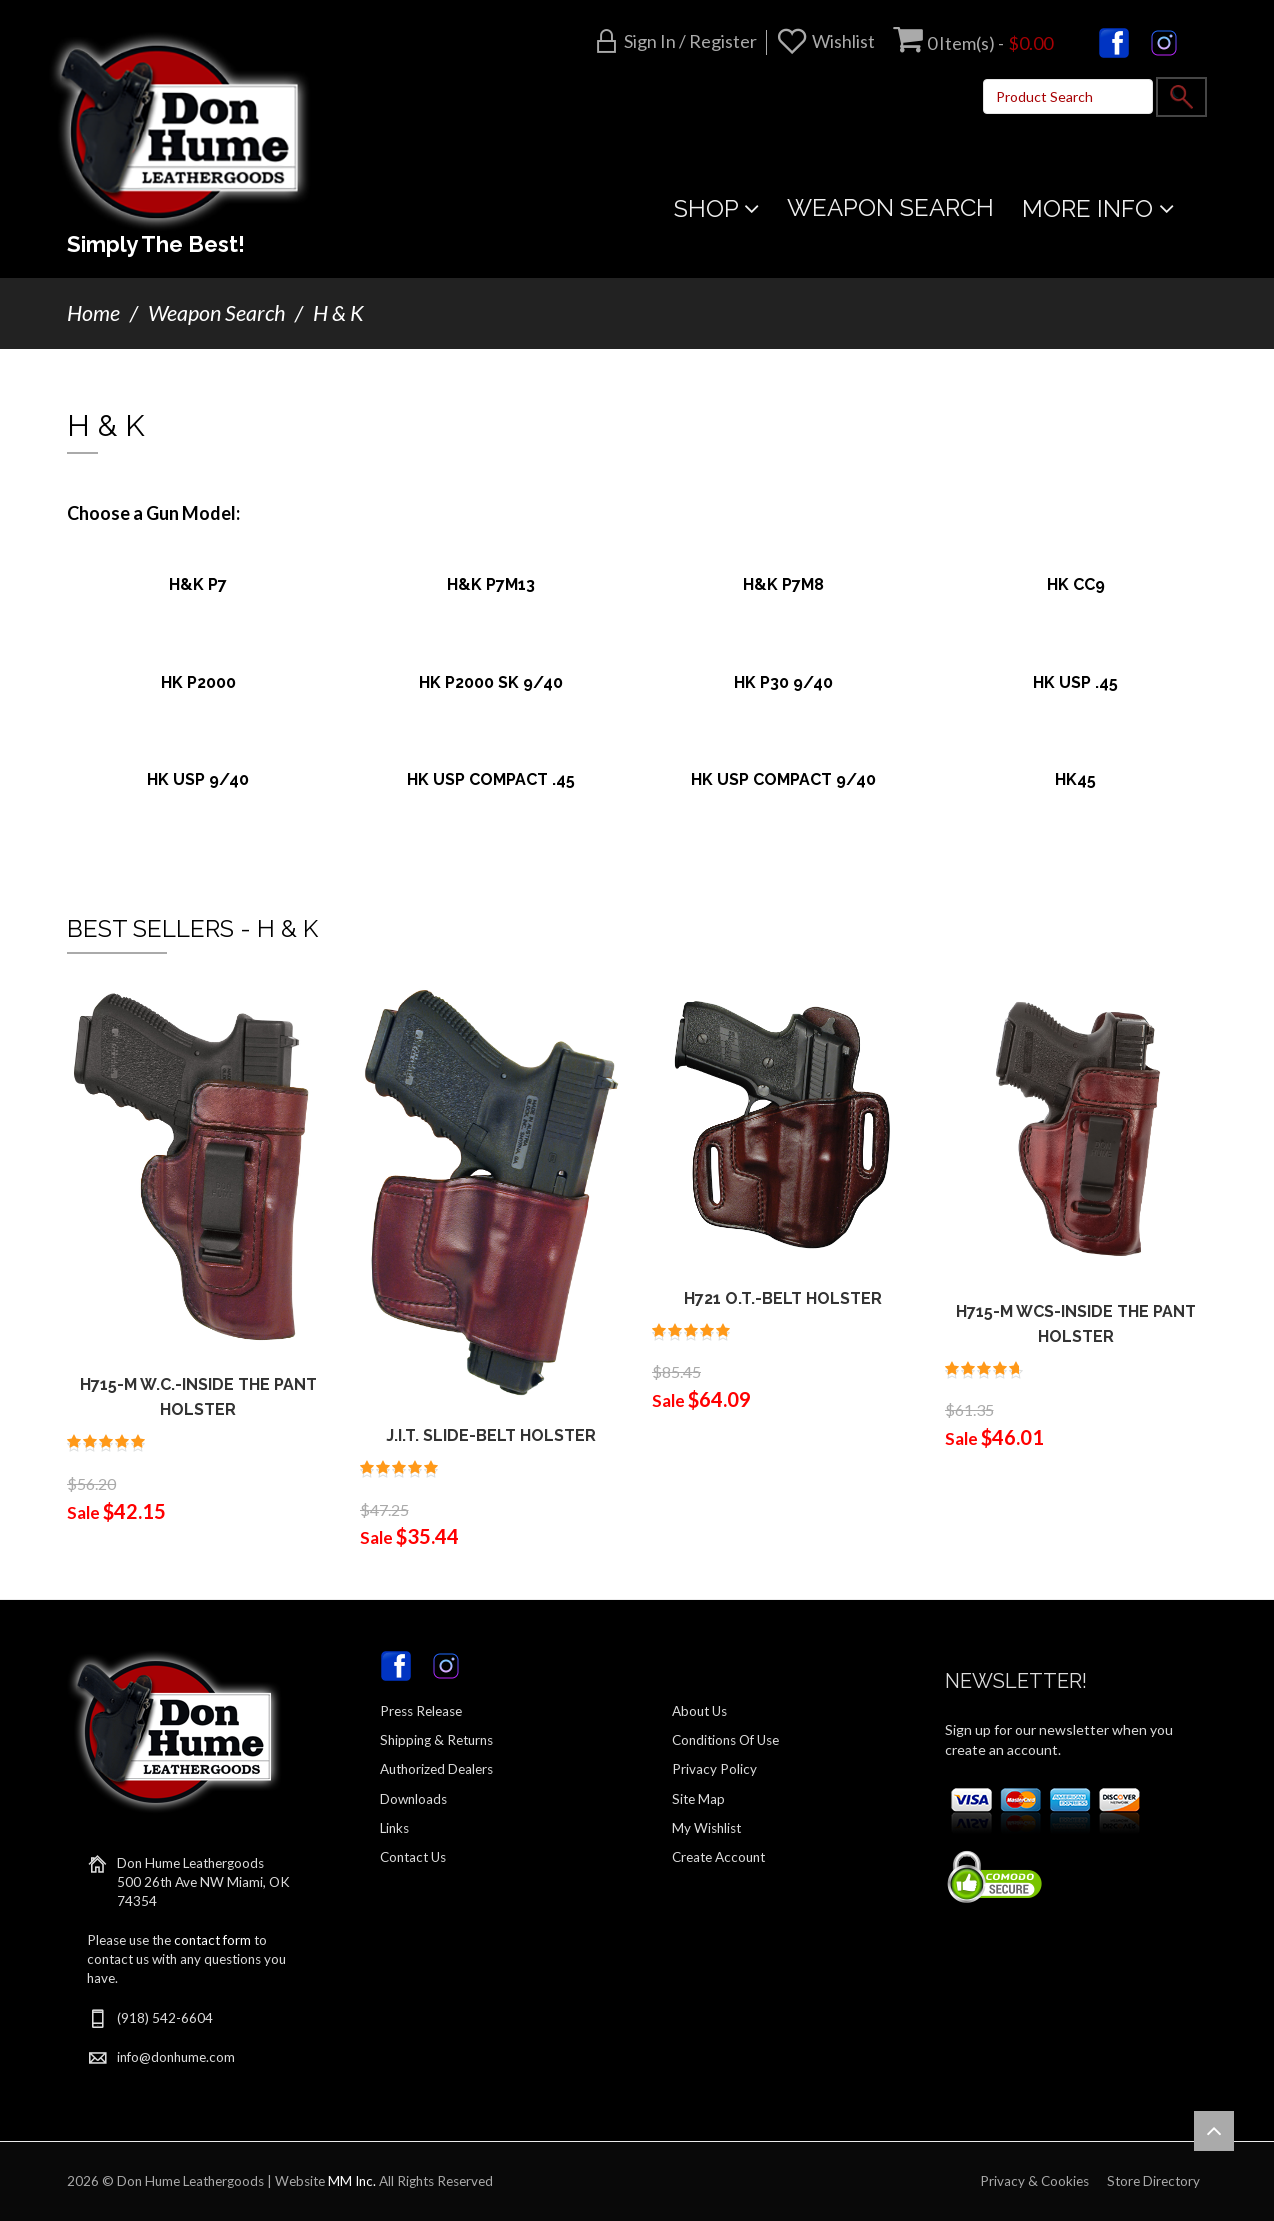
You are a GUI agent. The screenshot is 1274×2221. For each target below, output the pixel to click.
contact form (212, 1940)
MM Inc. (352, 2181)
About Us (699, 1711)
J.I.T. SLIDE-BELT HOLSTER (491, 1435)
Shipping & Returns (436, 1740)
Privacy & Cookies (1034, 2181)
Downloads (413, 1799)
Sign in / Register (690, 41)
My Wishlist (706, 1828)
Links (394, 1828)
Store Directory (1153, 2181)
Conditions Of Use (725, 1740)
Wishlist (843, 41)
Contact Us (413, 1857)
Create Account (718, 1857)
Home (93, 313)
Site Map (698, 1799)
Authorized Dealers (436, 1769)
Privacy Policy (714, 1769)
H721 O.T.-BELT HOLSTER (783, 1298)
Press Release (421, 1711)
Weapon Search (216, 313)
